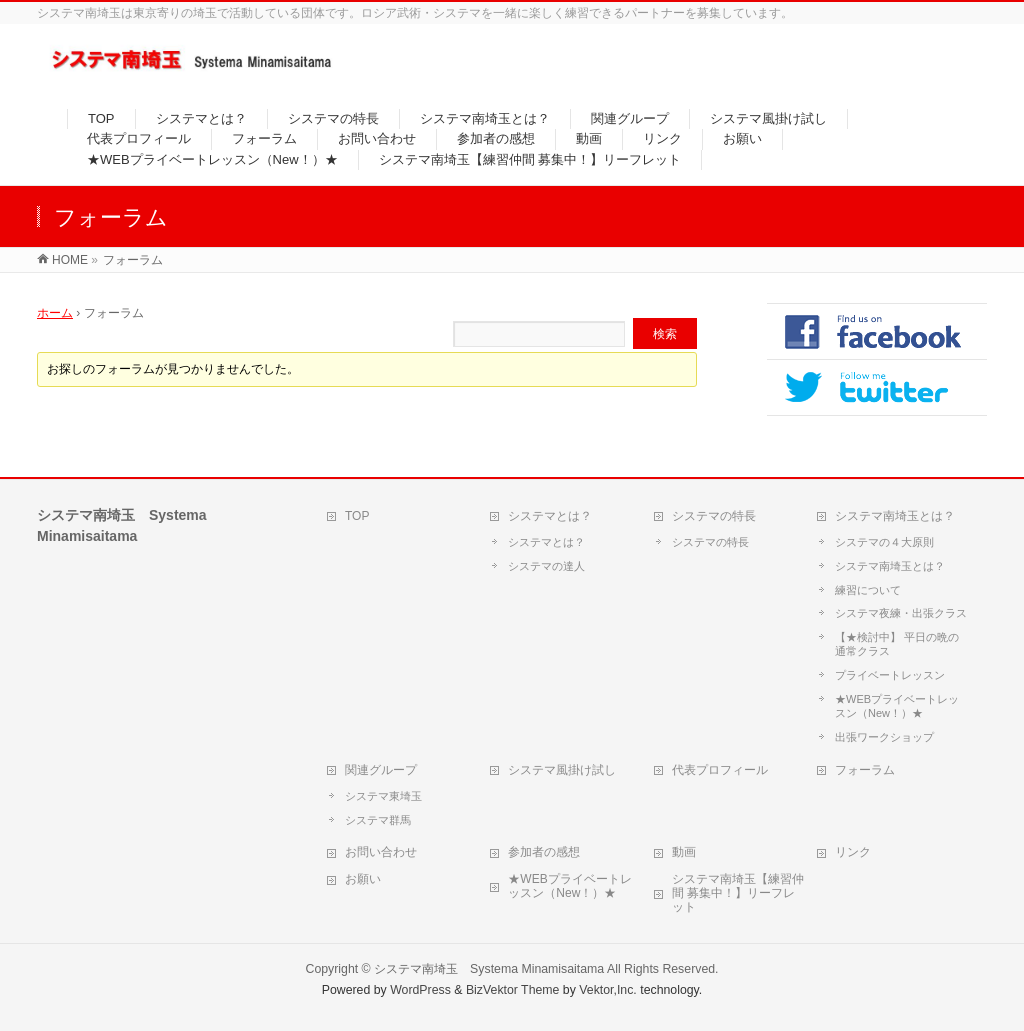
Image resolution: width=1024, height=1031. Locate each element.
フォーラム (865, 770)
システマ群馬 (378, 820)
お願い (363, 879)
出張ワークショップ (884, 737)
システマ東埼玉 (383, 796)
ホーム (55, 313)
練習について (868, 590)
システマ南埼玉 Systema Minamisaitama (489, 969)
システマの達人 (546, 566)
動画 (684, 852)
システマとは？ (550, 516)
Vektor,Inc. (608, 990)
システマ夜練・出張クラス (901, 613)
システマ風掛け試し (562, 770)
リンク (853, 852)
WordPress (420, 990)
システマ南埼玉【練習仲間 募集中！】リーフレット (738, 893)
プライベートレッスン (890, 675)
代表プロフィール (720, 770)
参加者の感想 (544, 852)
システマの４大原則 (884, 542)
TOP (357, 516)
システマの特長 (714, 516)
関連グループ (381, 770)
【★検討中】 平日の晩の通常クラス (897, 644)
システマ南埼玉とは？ (895, 516)
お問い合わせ (381, 852)
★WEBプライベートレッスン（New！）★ (897, 706)
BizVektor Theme (513, 990)
